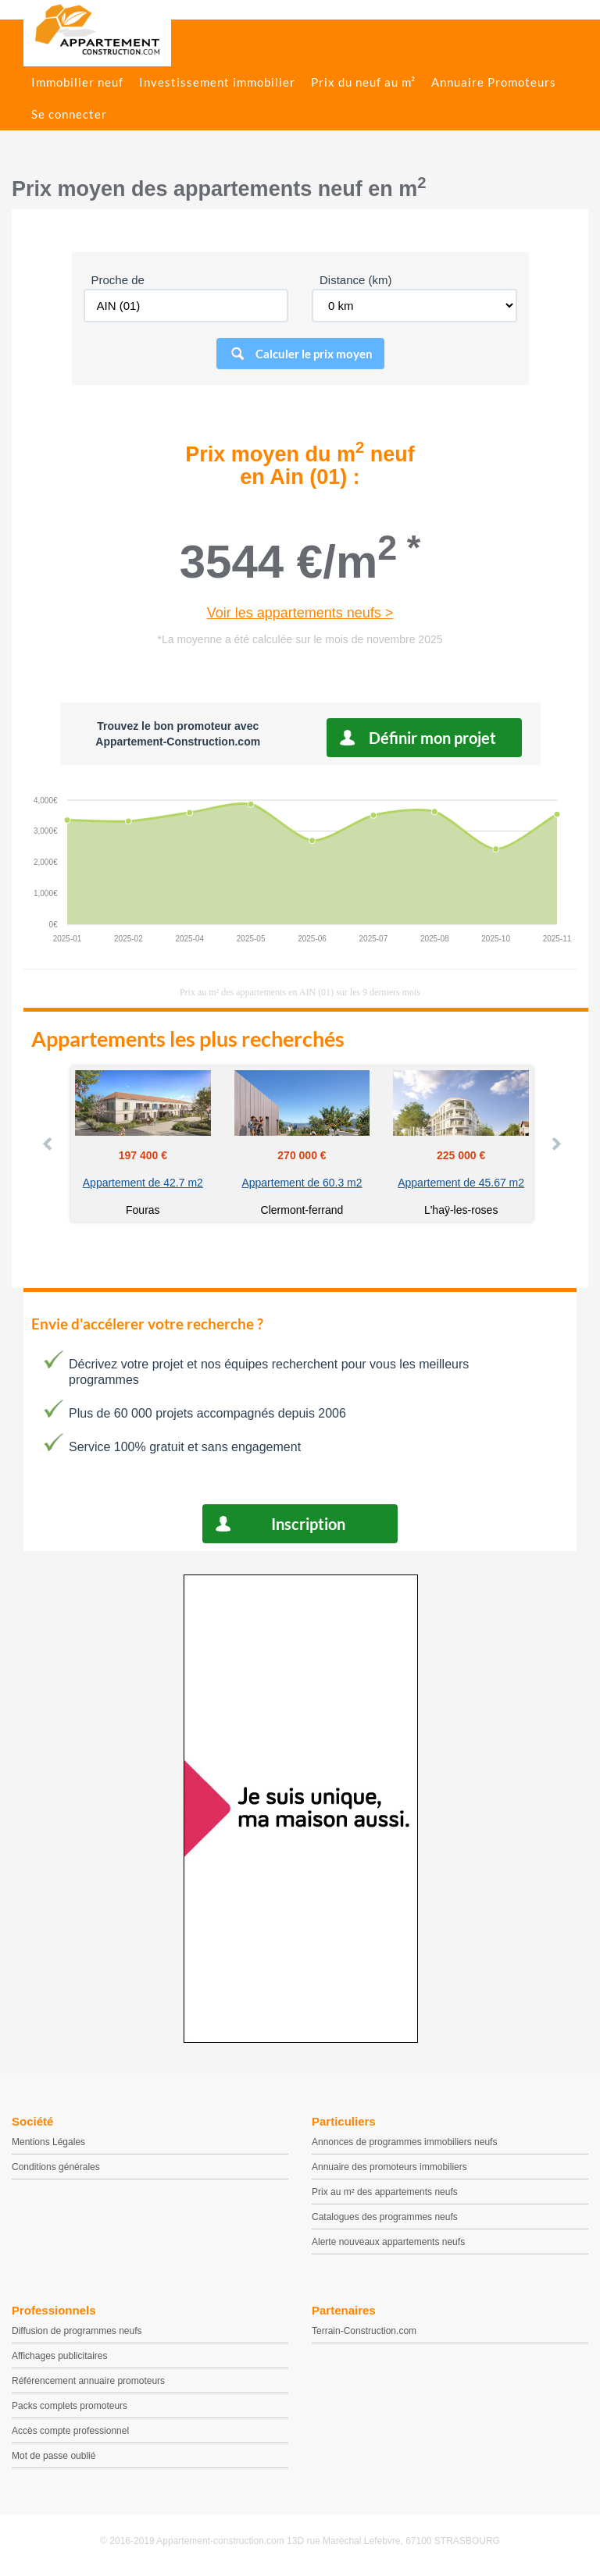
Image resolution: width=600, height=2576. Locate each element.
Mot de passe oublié (53, 2455)
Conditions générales (56, 2166)
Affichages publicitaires (60, 2355)
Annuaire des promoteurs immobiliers (389, 2166)
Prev (48, 1143)
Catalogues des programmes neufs (385, 2216)
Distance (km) (356, 279)
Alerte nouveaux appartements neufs (388, 2241)
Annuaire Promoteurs (493, 82)
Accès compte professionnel (70, 2430)
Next (555, 1143)
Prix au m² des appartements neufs (385, 2191)
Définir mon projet (432, 737)
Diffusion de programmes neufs (77, 2330)
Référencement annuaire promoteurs (88, 2380)
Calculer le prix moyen (314, 354)
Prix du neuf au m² (363, 82)
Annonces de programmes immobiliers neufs (404, 2142)
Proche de (118, 279)
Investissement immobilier (217, 82)
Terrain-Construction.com (364, 2330)
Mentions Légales (48, 2142)
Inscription (308, 1523)
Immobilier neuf (77, 82)
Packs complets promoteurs (69, 2405)
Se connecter (69, 114)
